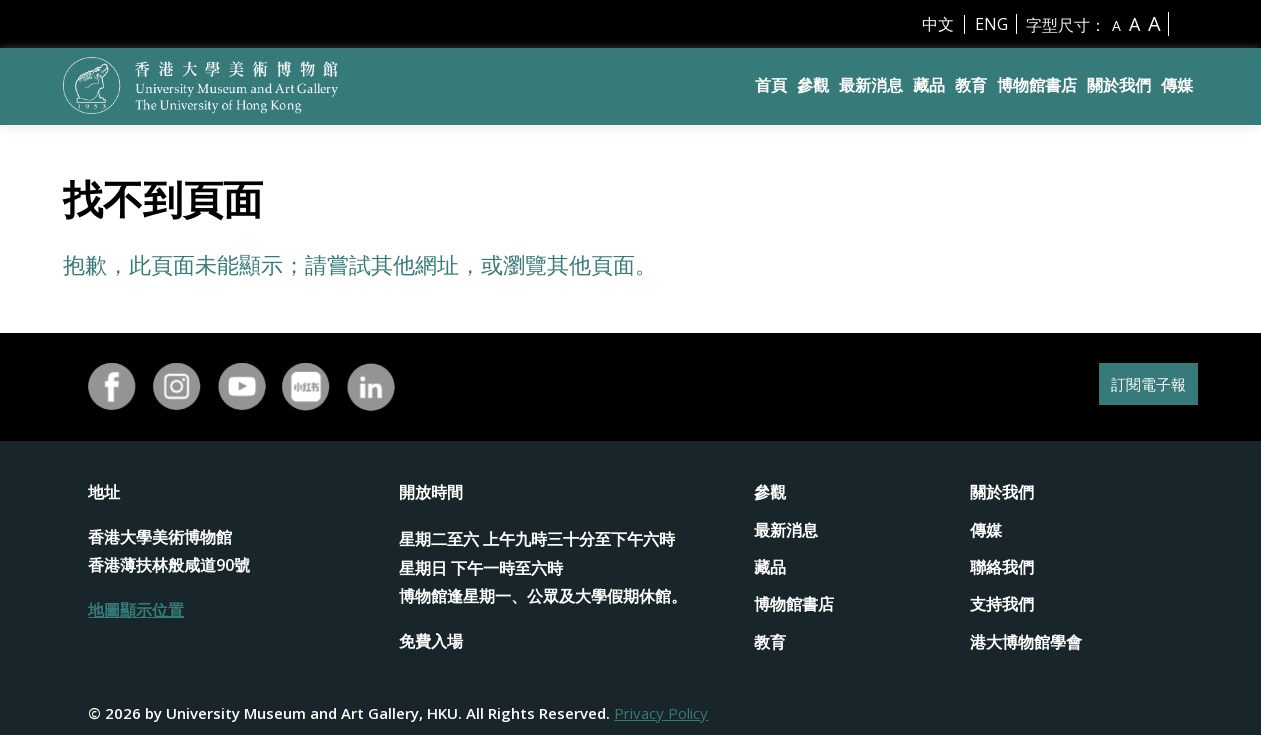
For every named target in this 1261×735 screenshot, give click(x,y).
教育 (971, 85)
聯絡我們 (1002, 567)
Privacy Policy (661, 713)
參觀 (813, 85)
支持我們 (1002, 604)
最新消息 (871, 85)
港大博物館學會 (1026, 642)
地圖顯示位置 (136, 610)
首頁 (771, 85)
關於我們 (1119, 85)
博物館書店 (1037, 85)
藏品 (929, 85)
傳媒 (1177, 85)
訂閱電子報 (1136, 386)
